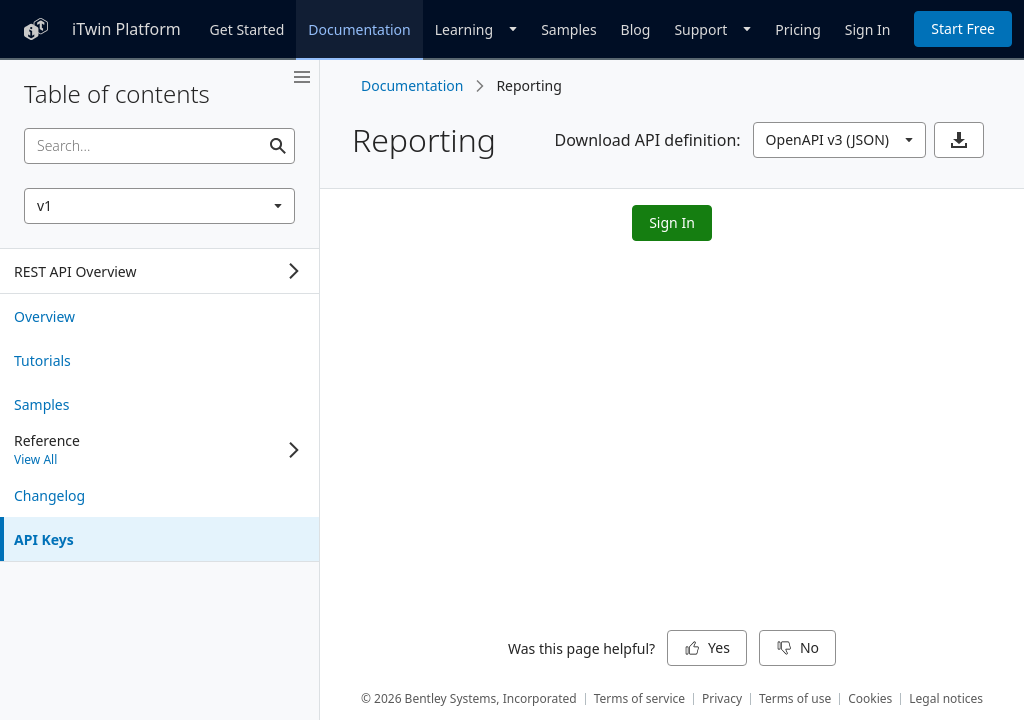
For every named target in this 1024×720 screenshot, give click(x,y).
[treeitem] (159, 316)
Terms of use (795, 698)
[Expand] (294, 271)
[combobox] (159, 206)
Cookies (870, 698)
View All (35, 459)
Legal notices (946, 698)
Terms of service (639, 698)
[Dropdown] (476, 29)
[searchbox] (159, 146)
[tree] (159, 271)
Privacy (722, 698)
